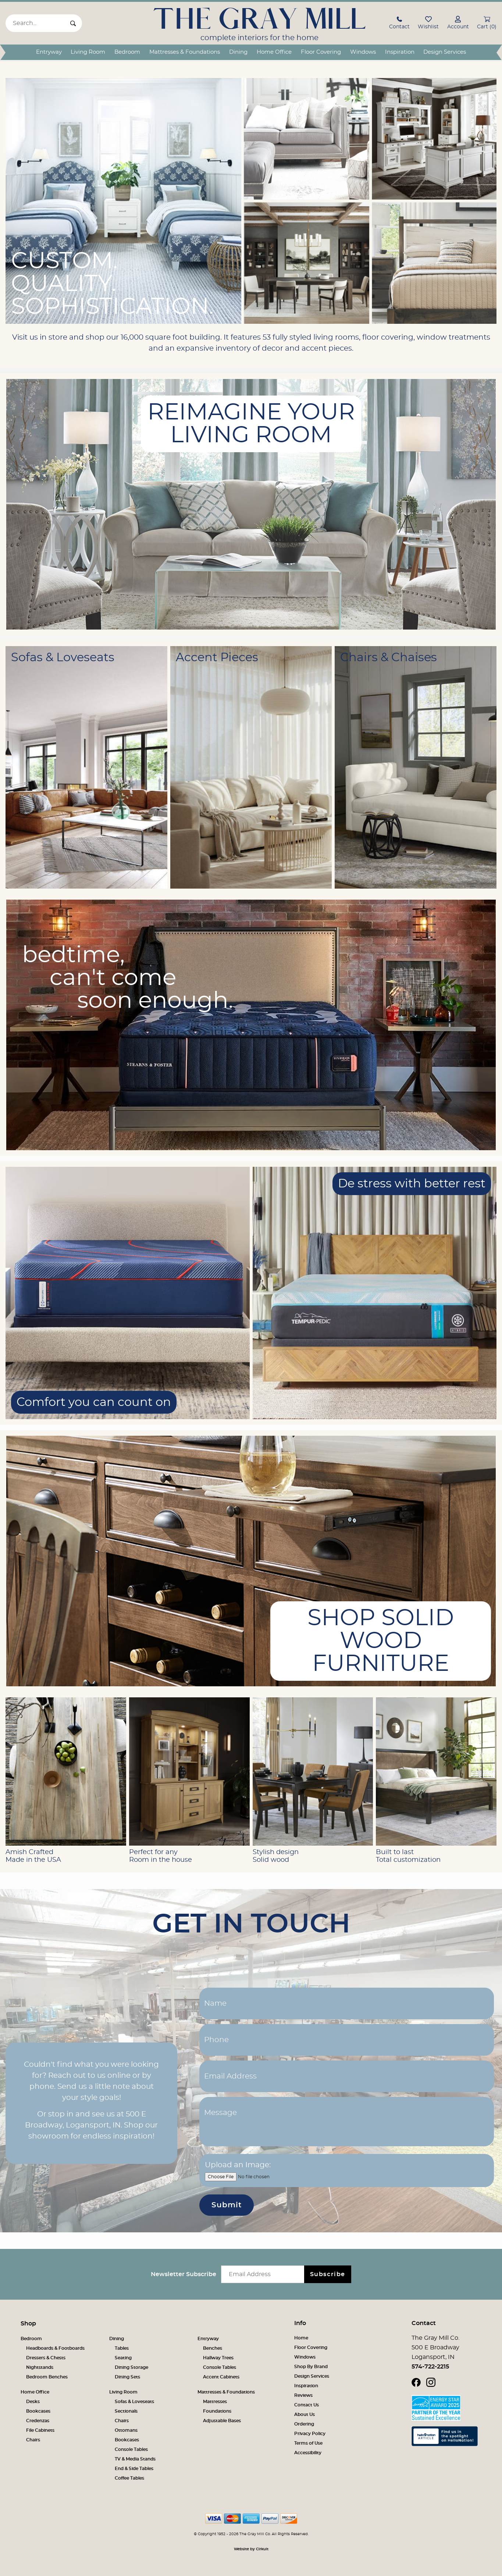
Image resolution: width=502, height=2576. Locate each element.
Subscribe (327, 2274)
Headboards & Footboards (55, 2348)
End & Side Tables (134, 2468)
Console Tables (219, 2367)
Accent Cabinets (221, 2377)
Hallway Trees (218, 2358)
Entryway (49, 52)
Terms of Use (308, 2443)
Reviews (303, 2395)
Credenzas (37, 2421)
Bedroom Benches (47, 2377)
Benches (212, 2348)
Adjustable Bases (222, 2421)
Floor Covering (321, 52)
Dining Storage (131, 2367)
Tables (122, 2348)
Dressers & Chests (45, 2358)
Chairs (33, 2440)
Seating (123, 2358)
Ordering (304, 2424)
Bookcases (38, 2411)
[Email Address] (346, 2076)
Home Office (274, 52)
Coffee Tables (129, 2478)
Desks (33, 2401)
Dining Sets (127, 2377)
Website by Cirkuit (251, 2549)
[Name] (346, 2003)
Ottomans (126, 2430)
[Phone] (346, 2040)
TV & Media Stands (135, 2459)
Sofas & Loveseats (134, 2401)
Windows (363, 52)
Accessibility (307, 2453)
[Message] (346, 2121)
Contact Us (306, 2405)
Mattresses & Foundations (184, 52)
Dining (238, 52)
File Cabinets (40, 2430)
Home (301, 2338)
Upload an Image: (238, 2165)
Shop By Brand (311, 2366)
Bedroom (127, 52)
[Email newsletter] (264, 2274)
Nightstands (39, 2367)
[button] (399, 24)
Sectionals (126, 2411)
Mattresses (215, 2401)
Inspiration (399, 52)
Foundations (217, 2411)
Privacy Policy (309, 2433)
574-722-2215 (430, 2367)
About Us (304, 2414)
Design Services (444, 52)
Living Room (88, 52)
